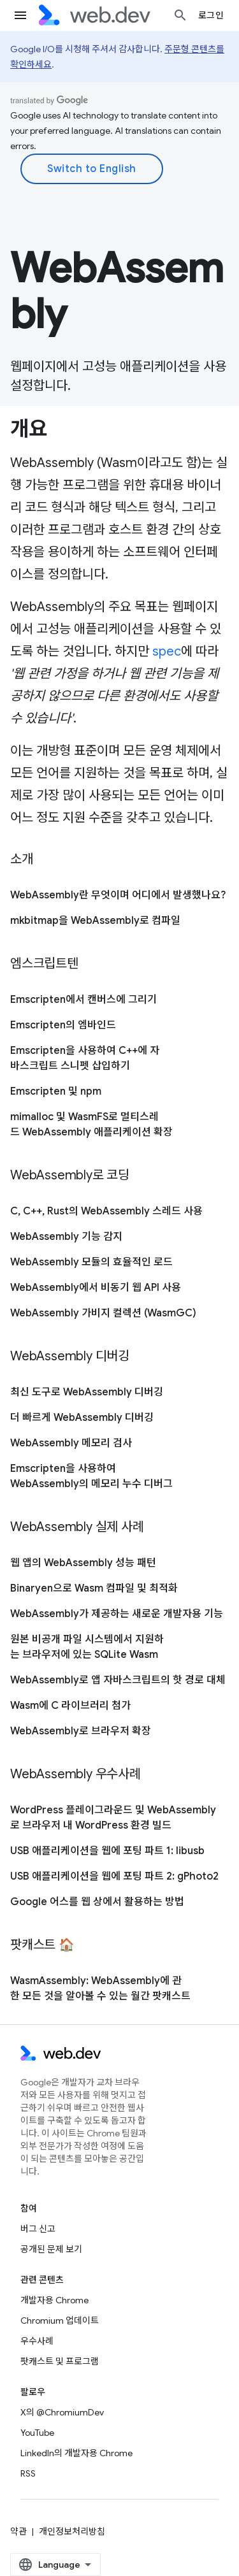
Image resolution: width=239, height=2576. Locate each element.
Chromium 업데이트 (59, 2320)
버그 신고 (37, 2228)
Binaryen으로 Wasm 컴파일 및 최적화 (94, 1588)
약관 (18, 2531)
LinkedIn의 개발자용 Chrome (76, 2453)
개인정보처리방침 (72, 2531)
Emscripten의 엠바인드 (63, 1025)
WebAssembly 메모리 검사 (71, 1443)
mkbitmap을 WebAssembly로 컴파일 (95, 920)
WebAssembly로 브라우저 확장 (80, 1731)
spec (166, 651)
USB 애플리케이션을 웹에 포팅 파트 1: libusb (107, 1851)
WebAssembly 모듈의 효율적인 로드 (91, 1262)
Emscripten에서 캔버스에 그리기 (83, 999)
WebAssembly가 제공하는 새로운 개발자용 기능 (116, 1614)
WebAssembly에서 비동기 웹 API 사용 (95, 1287)
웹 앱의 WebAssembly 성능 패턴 (83, 1563)
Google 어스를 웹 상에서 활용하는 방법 (97, 1902)
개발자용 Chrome (54, 2300)
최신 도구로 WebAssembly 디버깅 (86, 1392)
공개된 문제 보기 (51, 2249)
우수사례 (37, 2341)
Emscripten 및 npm (55, 1091)
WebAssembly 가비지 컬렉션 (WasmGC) (103, 1313)
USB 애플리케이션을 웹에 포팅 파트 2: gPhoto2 (114, 1876)
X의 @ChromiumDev (62, 2412)
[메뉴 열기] (20, 15)
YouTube (37, 2432)
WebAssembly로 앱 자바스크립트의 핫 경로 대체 (118, 1680)
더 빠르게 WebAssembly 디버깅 (82, 1417)
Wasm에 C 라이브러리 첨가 (70, 1705)
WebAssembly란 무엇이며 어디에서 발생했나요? (118, 895)
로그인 (211, 15)
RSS (28, 2473)
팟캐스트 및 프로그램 (59, 2361)
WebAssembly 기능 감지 (66, 1236)
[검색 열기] (180, 15)
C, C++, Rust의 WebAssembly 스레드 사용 (106, 1211)
